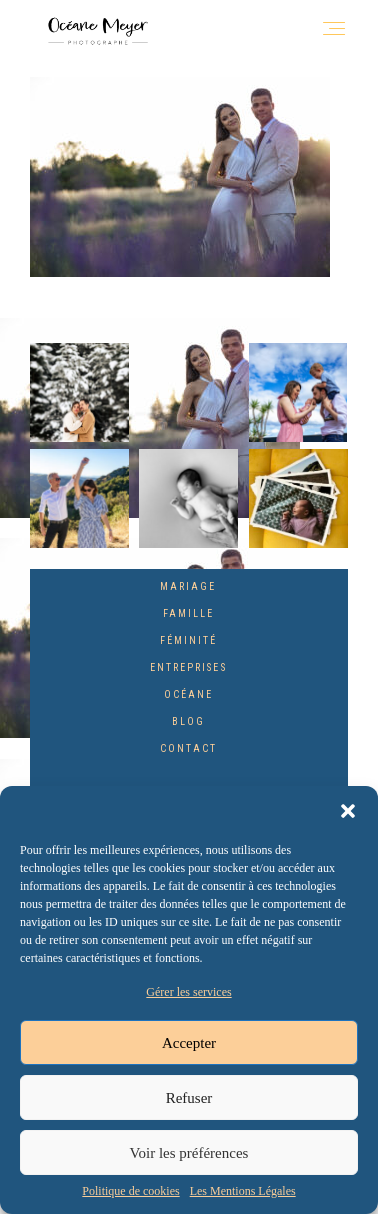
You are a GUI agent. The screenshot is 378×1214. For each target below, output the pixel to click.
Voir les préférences (189, 1153)
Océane (188, 694)
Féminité (188, 640)
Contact (188, 748)
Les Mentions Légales (243, 1191)
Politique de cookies (130, 1191)
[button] (348, 811)
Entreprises (188, 667)
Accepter (189, 1043)
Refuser (189, 1098)
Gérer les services (188, 992)
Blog (188, 721)
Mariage (188, 586)
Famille (188, 613)
